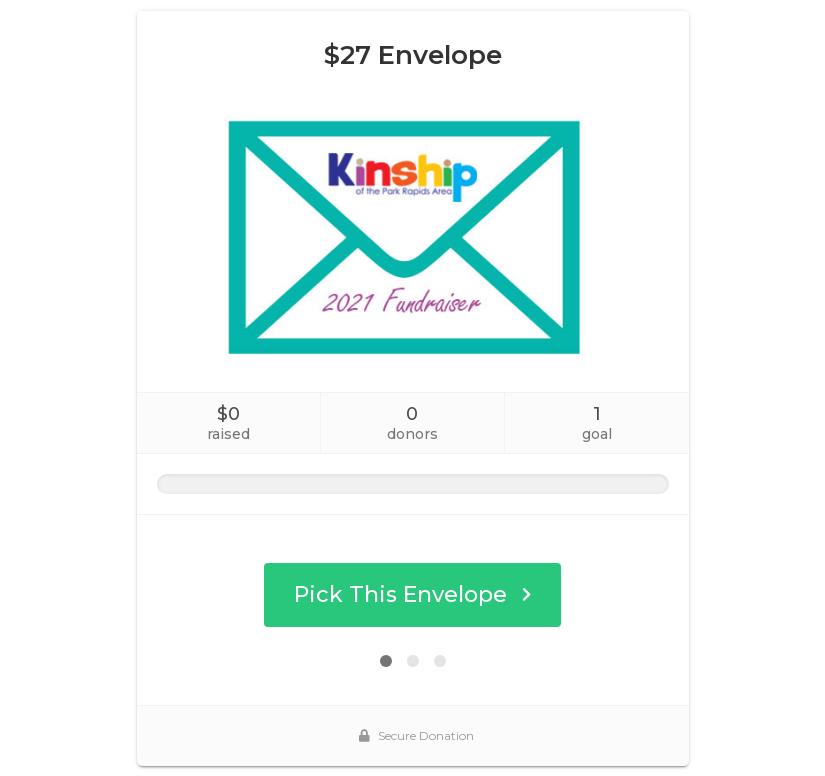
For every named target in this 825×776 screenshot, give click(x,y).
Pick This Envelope (412, 594)
